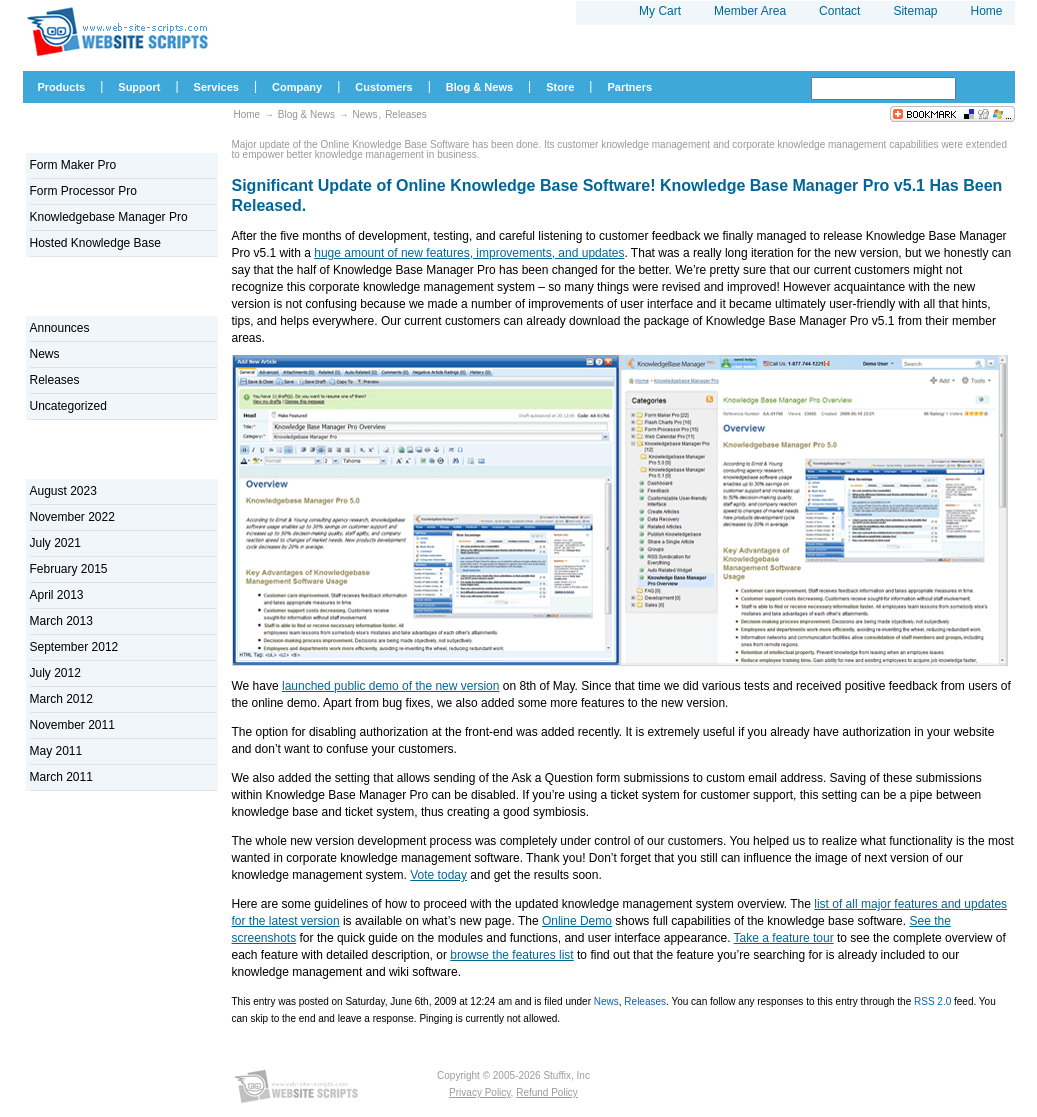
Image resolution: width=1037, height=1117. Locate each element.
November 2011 (72, 725)
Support (139, 87)
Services (216, 87)
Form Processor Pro (83, 191)
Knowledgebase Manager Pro (109, 217)
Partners (629, 87)
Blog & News (306, 114)
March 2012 (61, 699)
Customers (383, 87)
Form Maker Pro (73, 165)
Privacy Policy (480, 1092)
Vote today (438, 875)
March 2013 (61, 621)
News (606, 1001)
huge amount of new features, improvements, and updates (469, 253)
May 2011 (56, 751)
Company (297, 87)
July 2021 (55, 543)
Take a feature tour (784, 938)
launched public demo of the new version (390, 686)
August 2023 (63, 491)
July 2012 (55, 673)
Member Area (750, 11)
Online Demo (577, 921)
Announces (60, 328)
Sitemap (915, 11)
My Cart (660, 11)
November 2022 (72, 517)
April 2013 (57, 595)
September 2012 (74, 647)
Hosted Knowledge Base (95, 243)
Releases (645, 1001)
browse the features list (511, 955)
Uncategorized (68, 406)
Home (247, 114)
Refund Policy (547, 1092)
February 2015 (69, 569)
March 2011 (61, 777)
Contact (839, 11)
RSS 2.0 (932, 1001)
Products (62, 87)
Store (560, 87)
